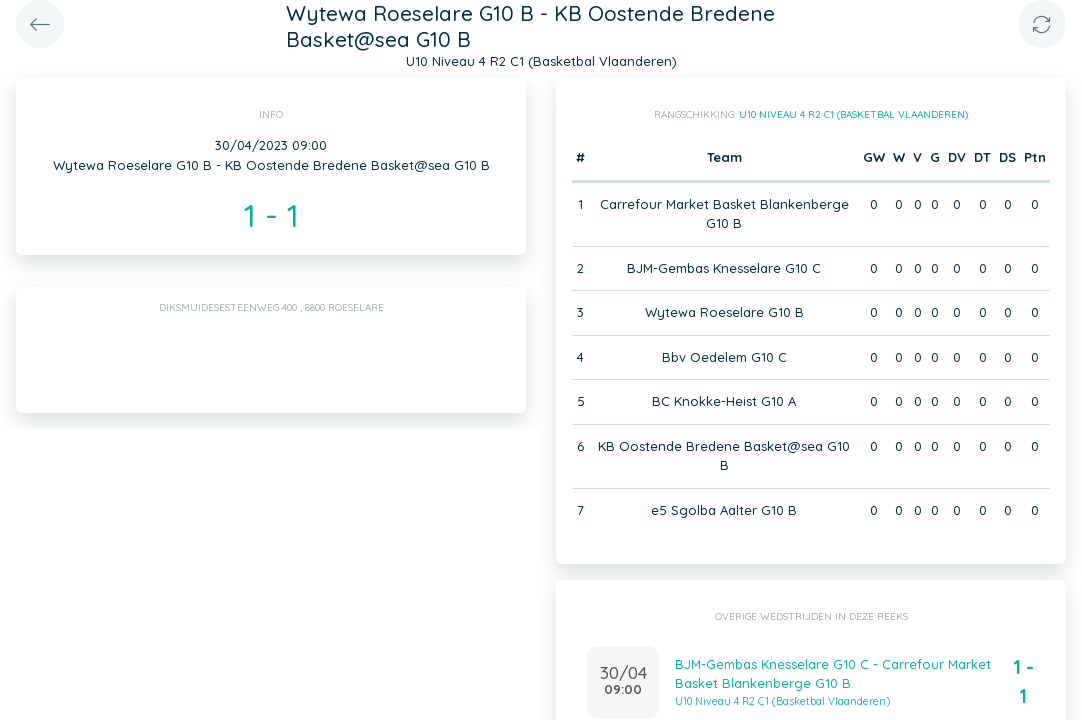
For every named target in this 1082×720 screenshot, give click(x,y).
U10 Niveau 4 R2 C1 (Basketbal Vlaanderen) (853, 114)
